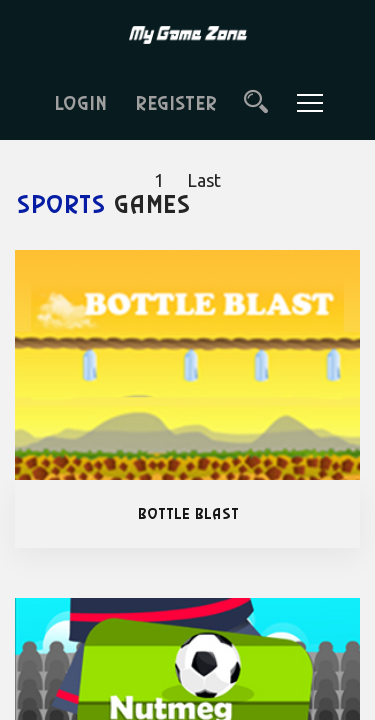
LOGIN (79, 104)
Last (204, 180)
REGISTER (175, 104)
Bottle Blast (187, 514)
